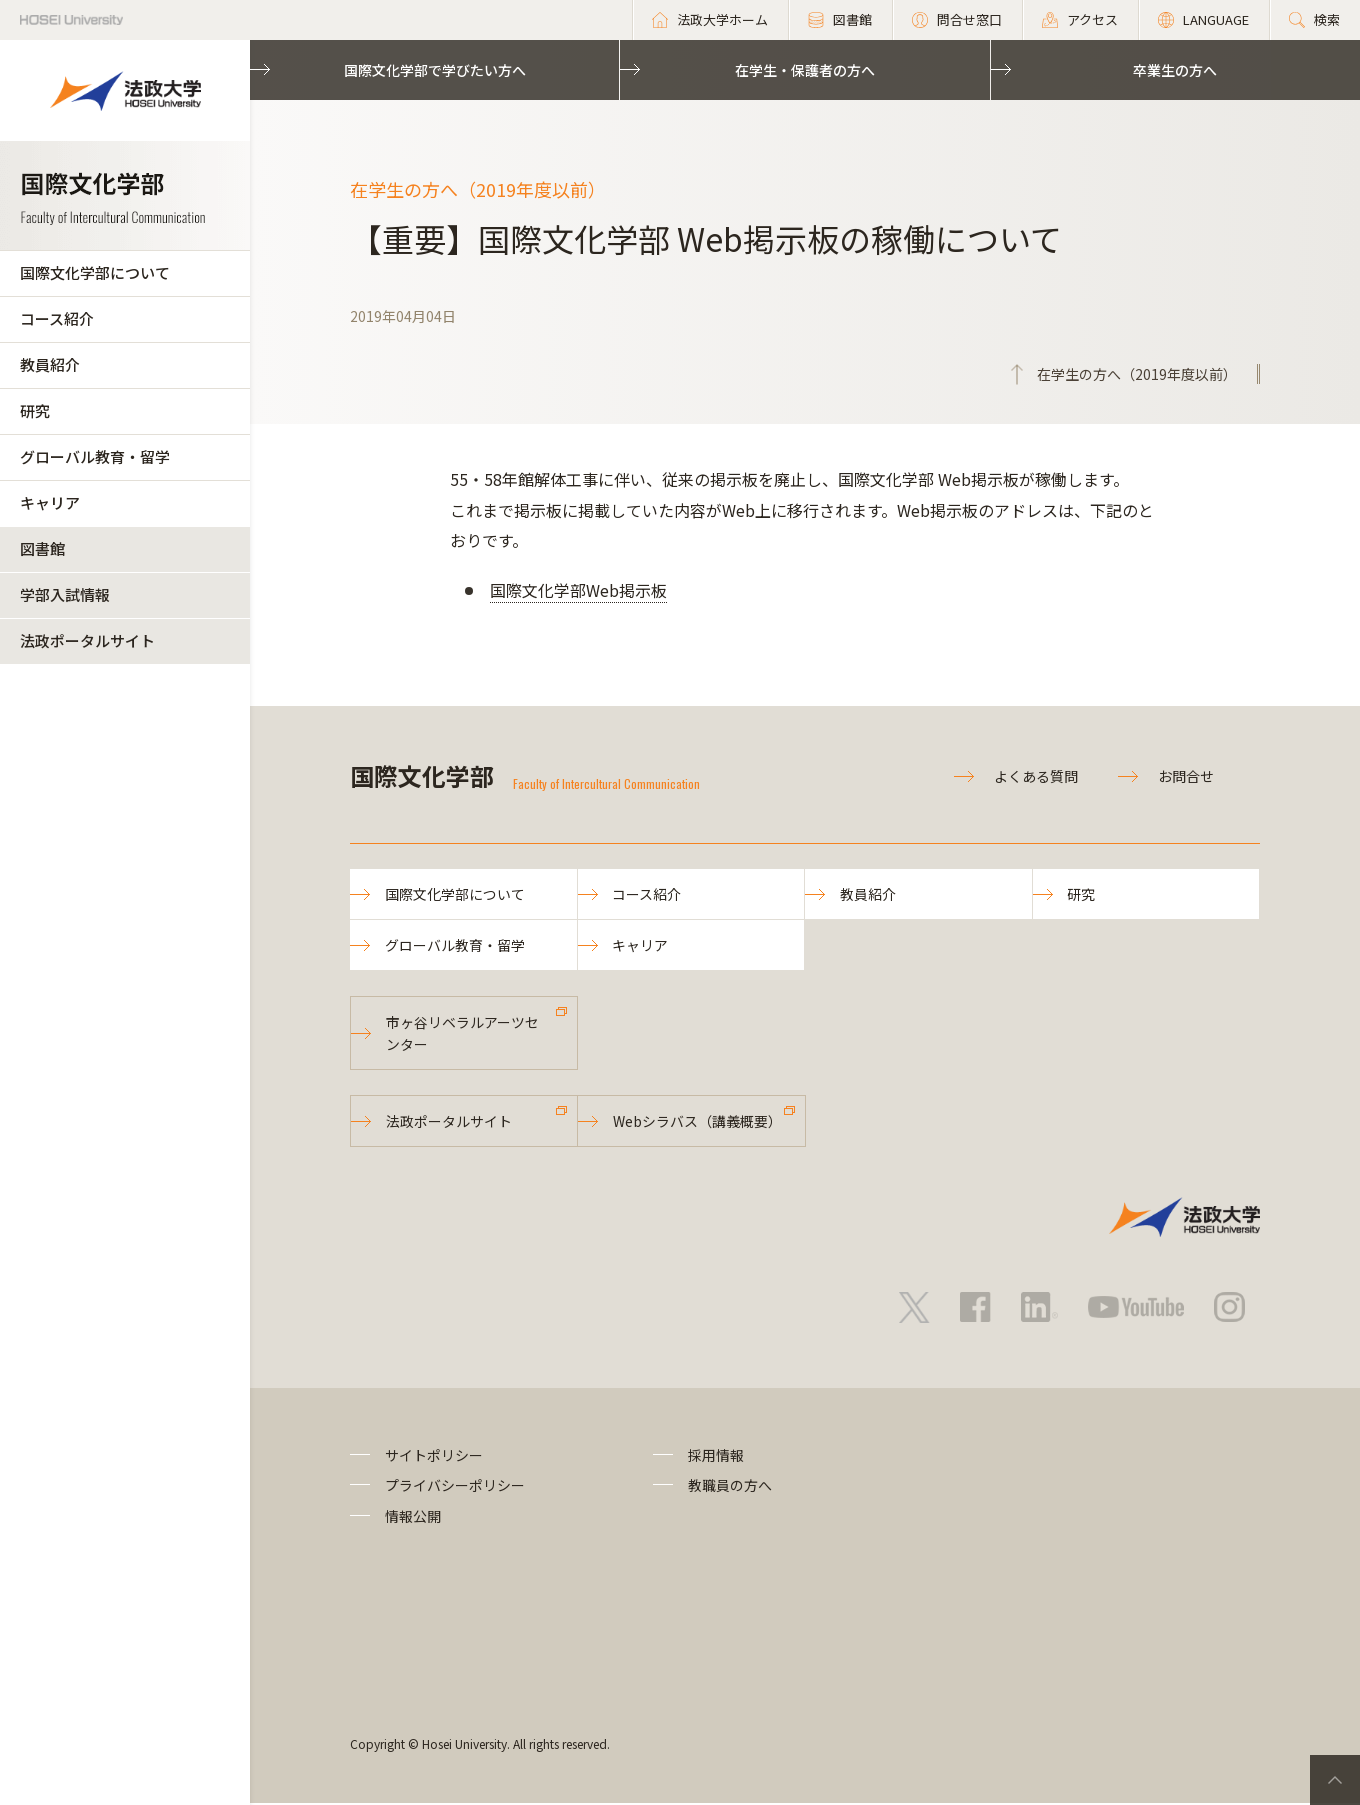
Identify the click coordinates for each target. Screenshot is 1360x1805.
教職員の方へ (730, 1487)
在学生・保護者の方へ (805, 70)
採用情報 (716, 1457)
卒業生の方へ (1175, 70)
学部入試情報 (65, 594)
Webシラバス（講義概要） (697, 1123)
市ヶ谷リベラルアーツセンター (462, 1034)
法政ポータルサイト (87, 640)
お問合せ (1186, 776)
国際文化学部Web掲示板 (578, 590)
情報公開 (413, 1518)
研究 (35, 410)
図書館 (42, 548)
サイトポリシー (434, 1457)
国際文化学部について (95, 272)
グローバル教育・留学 (95, 456)
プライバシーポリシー (455, 1487)
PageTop (1335, 1780)
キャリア (50, 502)
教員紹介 (50, 364)
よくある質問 (1036, 776)
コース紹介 (57, 318)
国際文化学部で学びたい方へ (435, 70)
